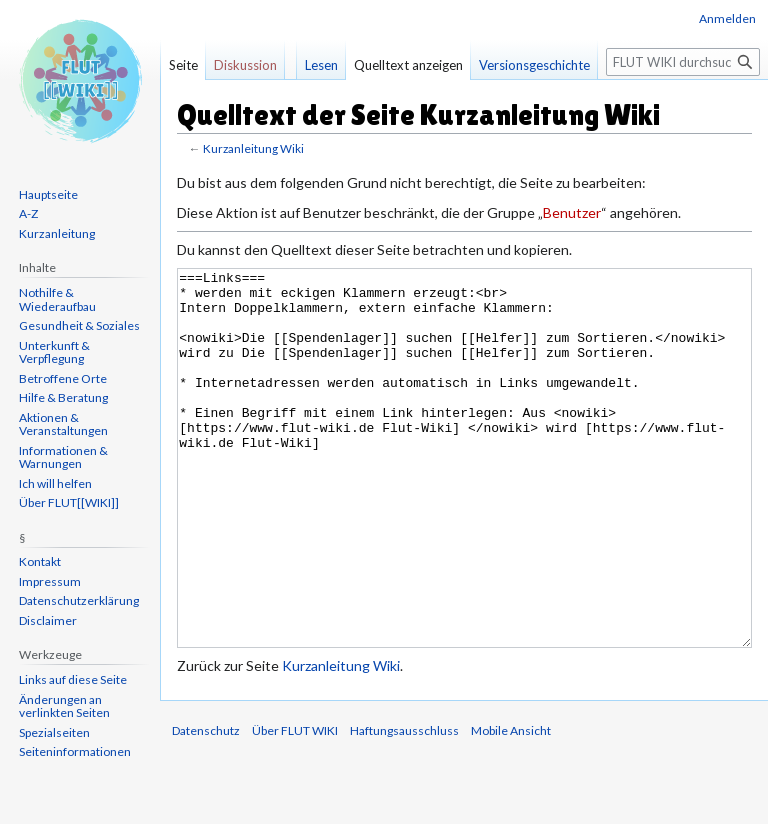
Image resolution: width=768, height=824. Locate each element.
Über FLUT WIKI (295, 805)
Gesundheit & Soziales (79, 325)
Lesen (321, 65)
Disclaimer (48, 620)
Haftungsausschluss (404, 805)
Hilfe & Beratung (63, 397)
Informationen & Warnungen (63, 457)
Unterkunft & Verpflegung (54, 352)
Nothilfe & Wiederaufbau (57, 299)
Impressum (50, 581)
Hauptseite (48, 194)
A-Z (28, 213)
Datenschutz (206, 805)
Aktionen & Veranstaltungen (63, 424)
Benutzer (572, 212)
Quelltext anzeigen (408, 65)
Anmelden (727, 18)
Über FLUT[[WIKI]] (69, 502)
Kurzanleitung (57, 233)
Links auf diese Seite (73, 679)
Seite (183, 65)
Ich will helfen (55, 483)
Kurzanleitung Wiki (253, 148)
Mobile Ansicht (511, 805)
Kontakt (40, 561)
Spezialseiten (54, 732)
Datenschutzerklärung (79, 600)
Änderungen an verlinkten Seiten (64, 706)
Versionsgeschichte (534, 65)
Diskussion (245, 65)
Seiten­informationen (75, 751)
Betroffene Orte (63, 378)
